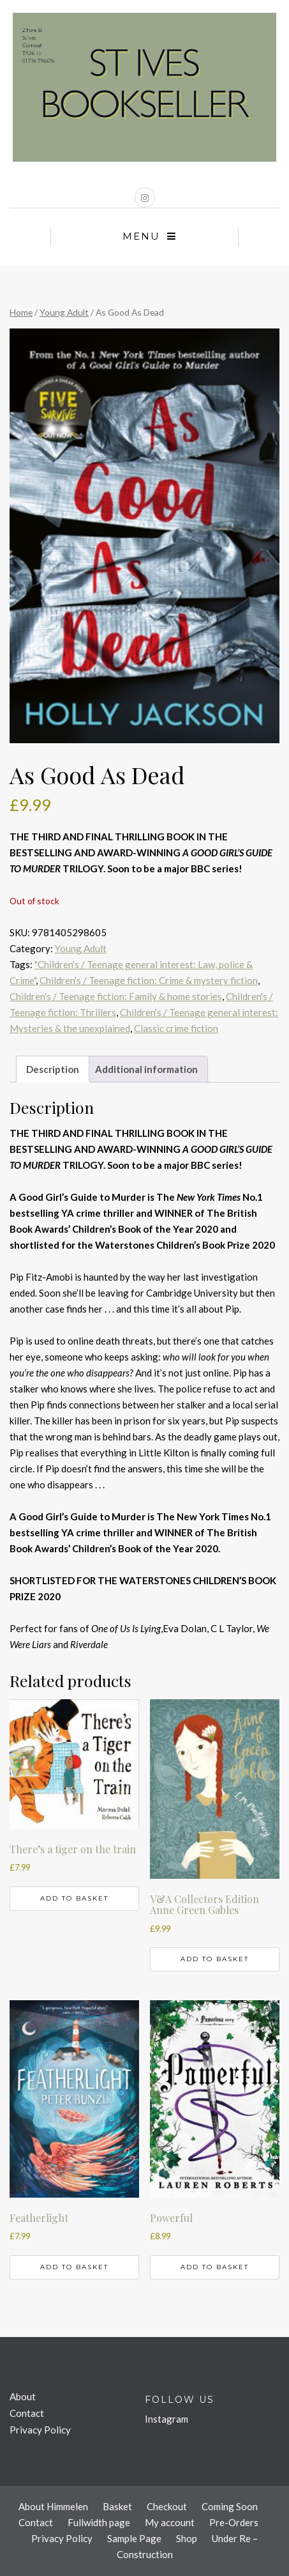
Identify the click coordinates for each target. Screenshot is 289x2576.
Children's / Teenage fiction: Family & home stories (116, 996)
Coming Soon (230, 2506)
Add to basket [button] (74, 1898)
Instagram (166, 2419)
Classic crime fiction (176, 1028)
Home (21, 312)
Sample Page (134, 2538)
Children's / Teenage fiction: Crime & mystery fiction (149, 980)
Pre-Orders (233, 2522)
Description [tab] (52, 1069)
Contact (27, 2413)
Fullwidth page (99, 2522)
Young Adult (64, 312)
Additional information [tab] (146, 1069)
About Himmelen (53, 2506)
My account (170, 2522)
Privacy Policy (40, 2429)
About (23, 2396)
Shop (186, 2538)
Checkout (167, 2506)
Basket (117, 2506)
